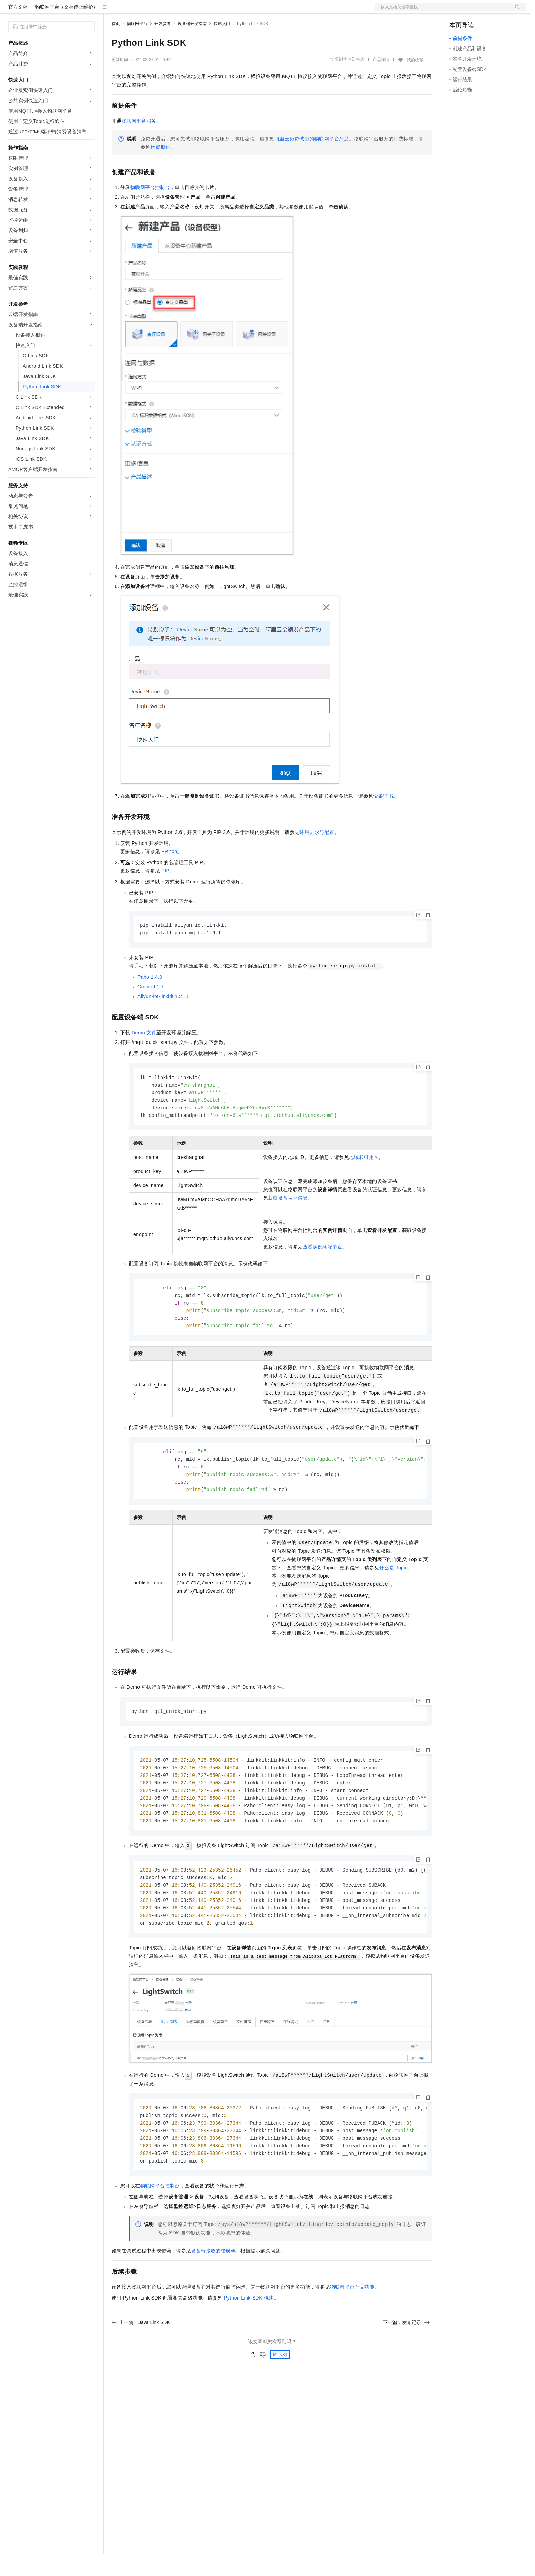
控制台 (473, 11)
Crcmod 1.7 (150, 1009)
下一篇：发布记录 (406, 2360)
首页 (116, 45)
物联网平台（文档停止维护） (66, 29)
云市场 (168, 11)
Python (169, 873)
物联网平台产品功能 (352, 2324)
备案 (457, 11)
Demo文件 (144, 1055)
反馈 (280, 2392)
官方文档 (18, 29)
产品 (89, 11)
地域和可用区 (364, 1182)
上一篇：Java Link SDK (141, 2360)
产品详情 (381, 81)
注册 (490, 11)
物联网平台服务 (139, 143)
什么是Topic (393, 1596)
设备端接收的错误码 (213, 2288)
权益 (132, 11)
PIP (165, 893)
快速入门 (222, 45)
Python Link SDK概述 (249, 2335)
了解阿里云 (227, 11)
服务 (203, 11)
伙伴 (187, 11)
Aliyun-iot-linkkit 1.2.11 (163, 1019)
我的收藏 (415, 82)
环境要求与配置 (316, 854)
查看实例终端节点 (322, 1271)
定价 (149, 11)
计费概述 (161, 169)
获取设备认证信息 (288, 1222)
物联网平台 (137, 45)
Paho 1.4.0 (149, 1000)
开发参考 (162, 45)
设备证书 (383, 818)
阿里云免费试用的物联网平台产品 (312, 161)
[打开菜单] (11, 11)
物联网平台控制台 (150, 209)
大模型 (70, 11)
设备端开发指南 (192, 45)
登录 (515, 11)
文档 (442, 11)
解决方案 (111, 11)
